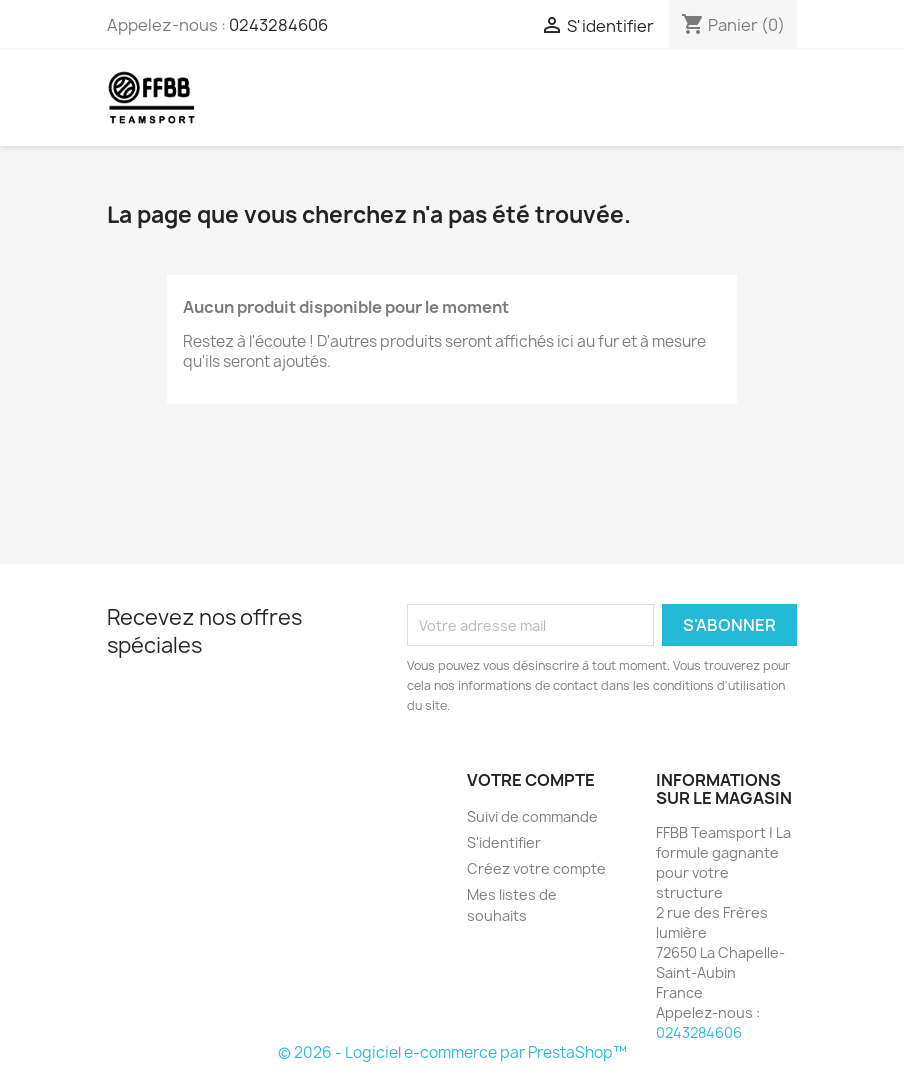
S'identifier (504, 842)
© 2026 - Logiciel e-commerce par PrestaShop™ (452, 1052)
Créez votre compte (536, 868)
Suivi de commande (532, 816)
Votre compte (531, 780)
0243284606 (278, 25)
